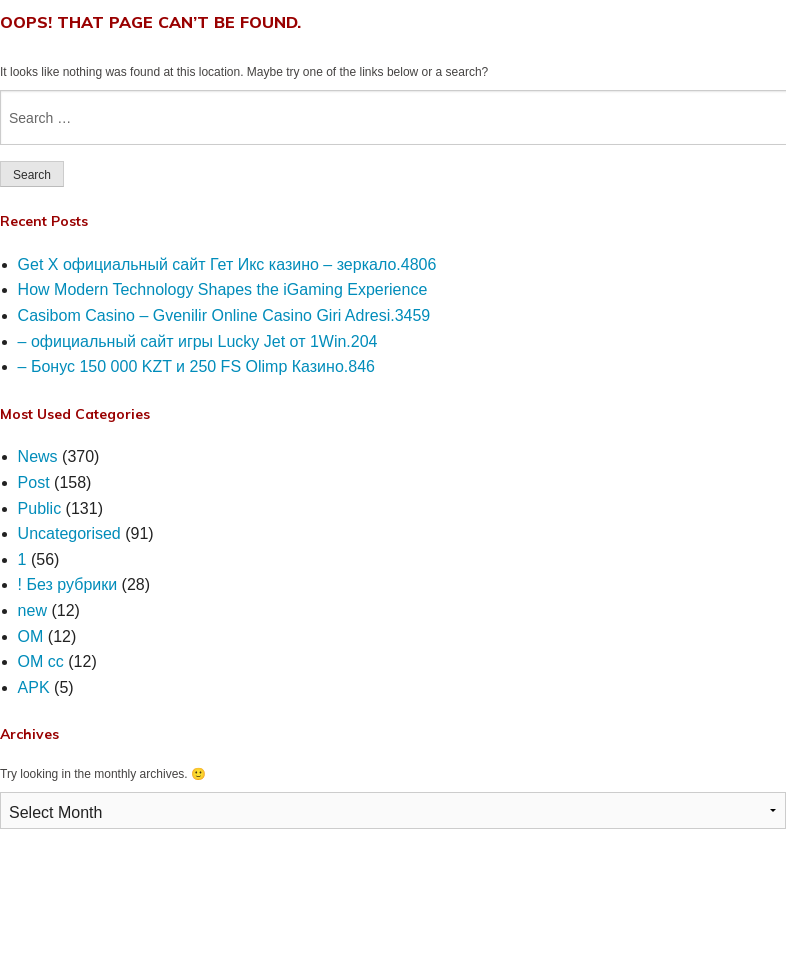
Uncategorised (69, 533)
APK (34, 687)
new (32, 610)
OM (31, 636)
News (38, 456)
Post (34, 482)
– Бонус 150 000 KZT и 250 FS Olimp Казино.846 (196, 366)
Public (40, 508)
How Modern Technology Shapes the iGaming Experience (223, 289)
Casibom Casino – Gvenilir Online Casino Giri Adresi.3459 (224, 315)
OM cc (41, 661)
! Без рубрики (68, 584)
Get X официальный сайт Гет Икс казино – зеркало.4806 (227, 264)
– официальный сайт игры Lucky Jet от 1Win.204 (198, 341)
